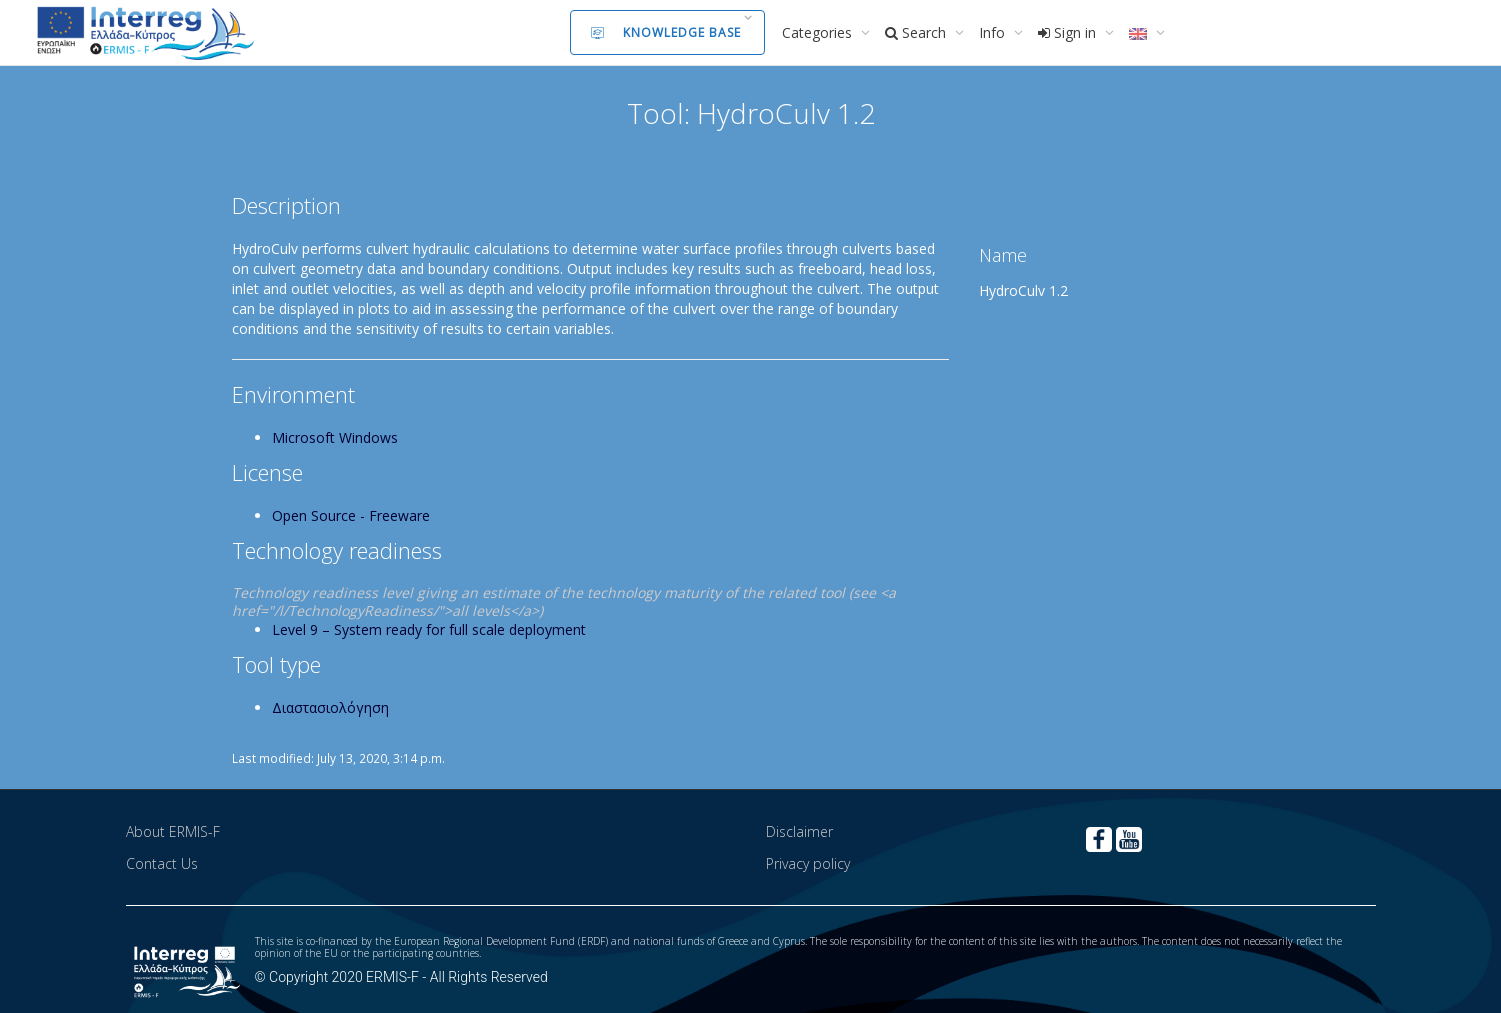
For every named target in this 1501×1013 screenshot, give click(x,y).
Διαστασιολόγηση (330, 707)
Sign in (1069, 32)
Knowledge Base (666, 32)
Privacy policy (808, 863)
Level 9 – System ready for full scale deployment (429, 629)
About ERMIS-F (173, 831)
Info (994, 32)
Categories (819, 32)
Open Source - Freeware (351, 515)
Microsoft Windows (335, 437)
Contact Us (162, 863)
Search (917, 32)
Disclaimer (799, 831)
